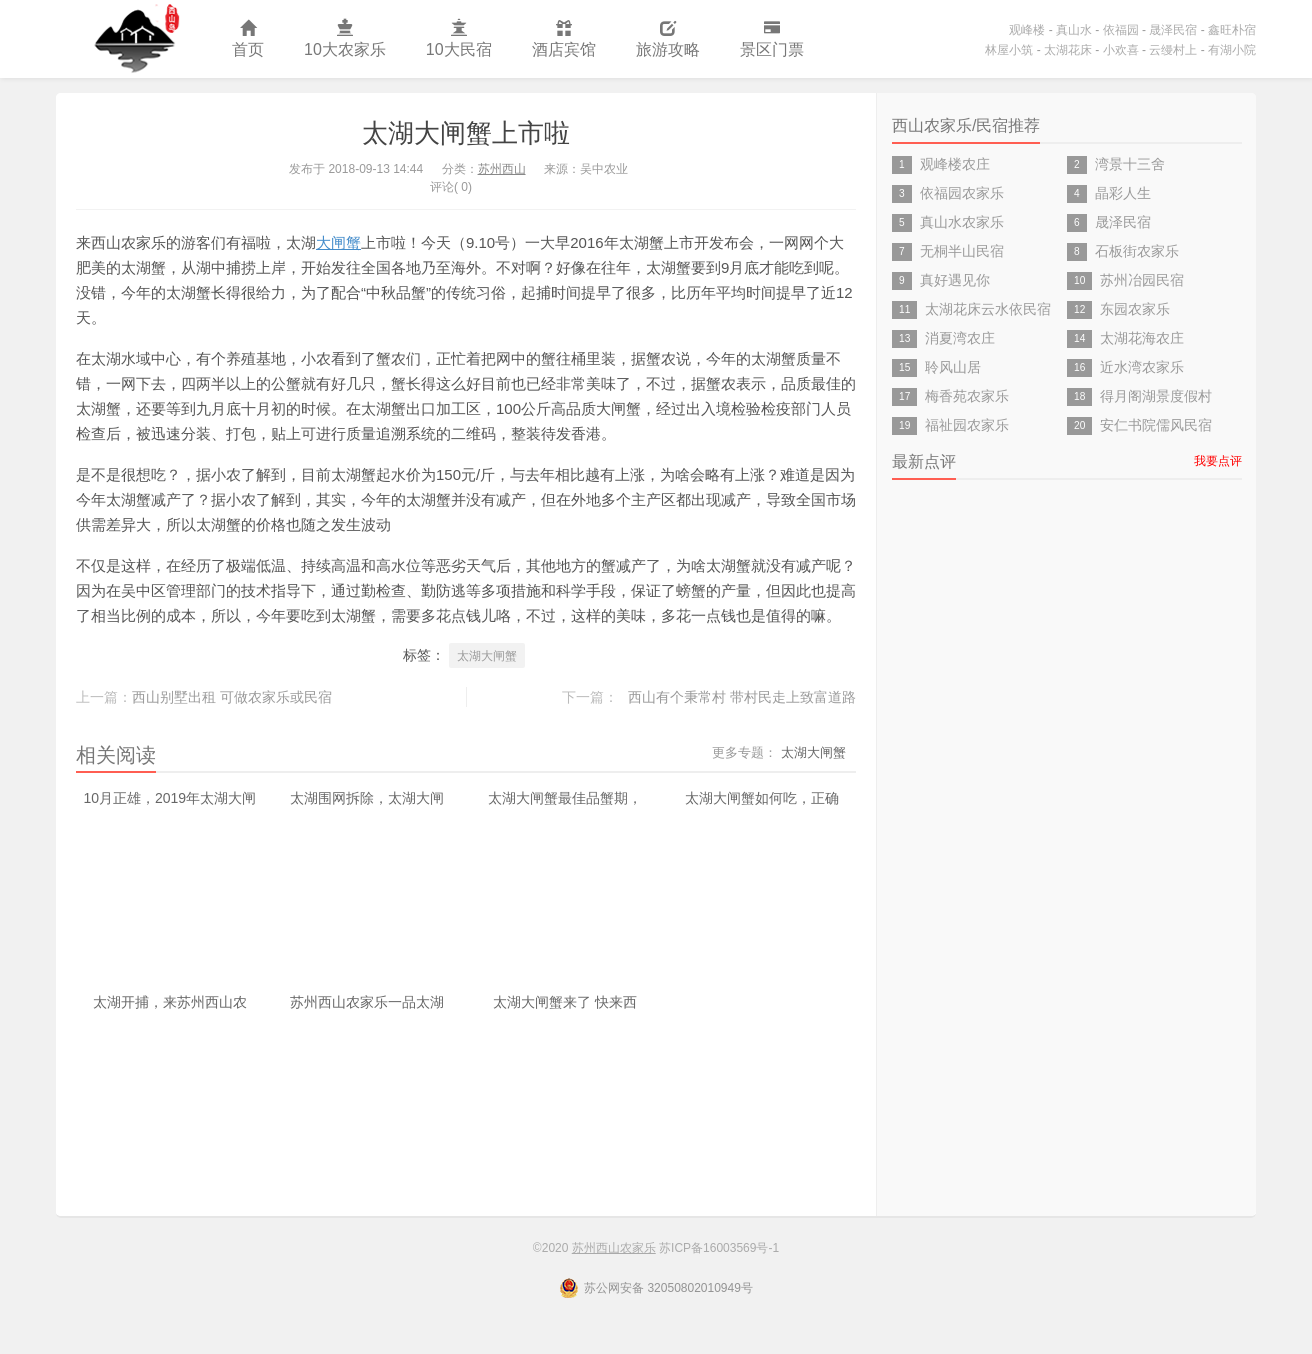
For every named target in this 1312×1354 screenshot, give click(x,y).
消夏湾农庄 (960, 338)
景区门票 (772, 39)
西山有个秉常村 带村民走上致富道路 (742, 697)
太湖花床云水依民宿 (988, 309)
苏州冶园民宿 (1142, 280)
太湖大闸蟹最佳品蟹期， (565, 798)
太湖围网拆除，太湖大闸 (367, 798)
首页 (248, 39)
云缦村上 (1173, 50)
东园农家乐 (1135, 309)
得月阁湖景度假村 (1156, 396)
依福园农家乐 (962, 193)
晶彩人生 (1123, 193)
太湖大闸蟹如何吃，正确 (762, 798)
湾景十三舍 (1130, 164)
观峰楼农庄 (955, 164)
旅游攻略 (668, 39)
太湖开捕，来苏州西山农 (170, 1002)
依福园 (1121, 30)
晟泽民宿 (1173, 30)
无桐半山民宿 (962, 251)
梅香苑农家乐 (967, 396)
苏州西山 (502, 169)
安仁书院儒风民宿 (1156, 425)
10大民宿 (459, 39)
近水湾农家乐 (1142, 367)
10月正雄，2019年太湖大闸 (169, 798)
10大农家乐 (345, 39)
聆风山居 (953, 367)
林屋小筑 (1009, 50)
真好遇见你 (955, 280)
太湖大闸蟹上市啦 (466, 133)
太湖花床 (1068, 50)
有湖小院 (1232, 50)
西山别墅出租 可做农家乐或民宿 (232, 697)
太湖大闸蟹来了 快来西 (565, 1002)
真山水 (1074, 30)
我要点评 (1218, 461)
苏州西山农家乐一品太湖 (367, 1002)
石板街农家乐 (1137, 251)
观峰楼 (1027, 30)
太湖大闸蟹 (487, 656)
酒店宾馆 (564, 39)
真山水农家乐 (962, 222)
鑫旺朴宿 (1232, 30)
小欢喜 (1121, 50)
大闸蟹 (338, 242)
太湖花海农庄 (1142, 338)
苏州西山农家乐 (134, 39)
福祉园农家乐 (967, 425)
